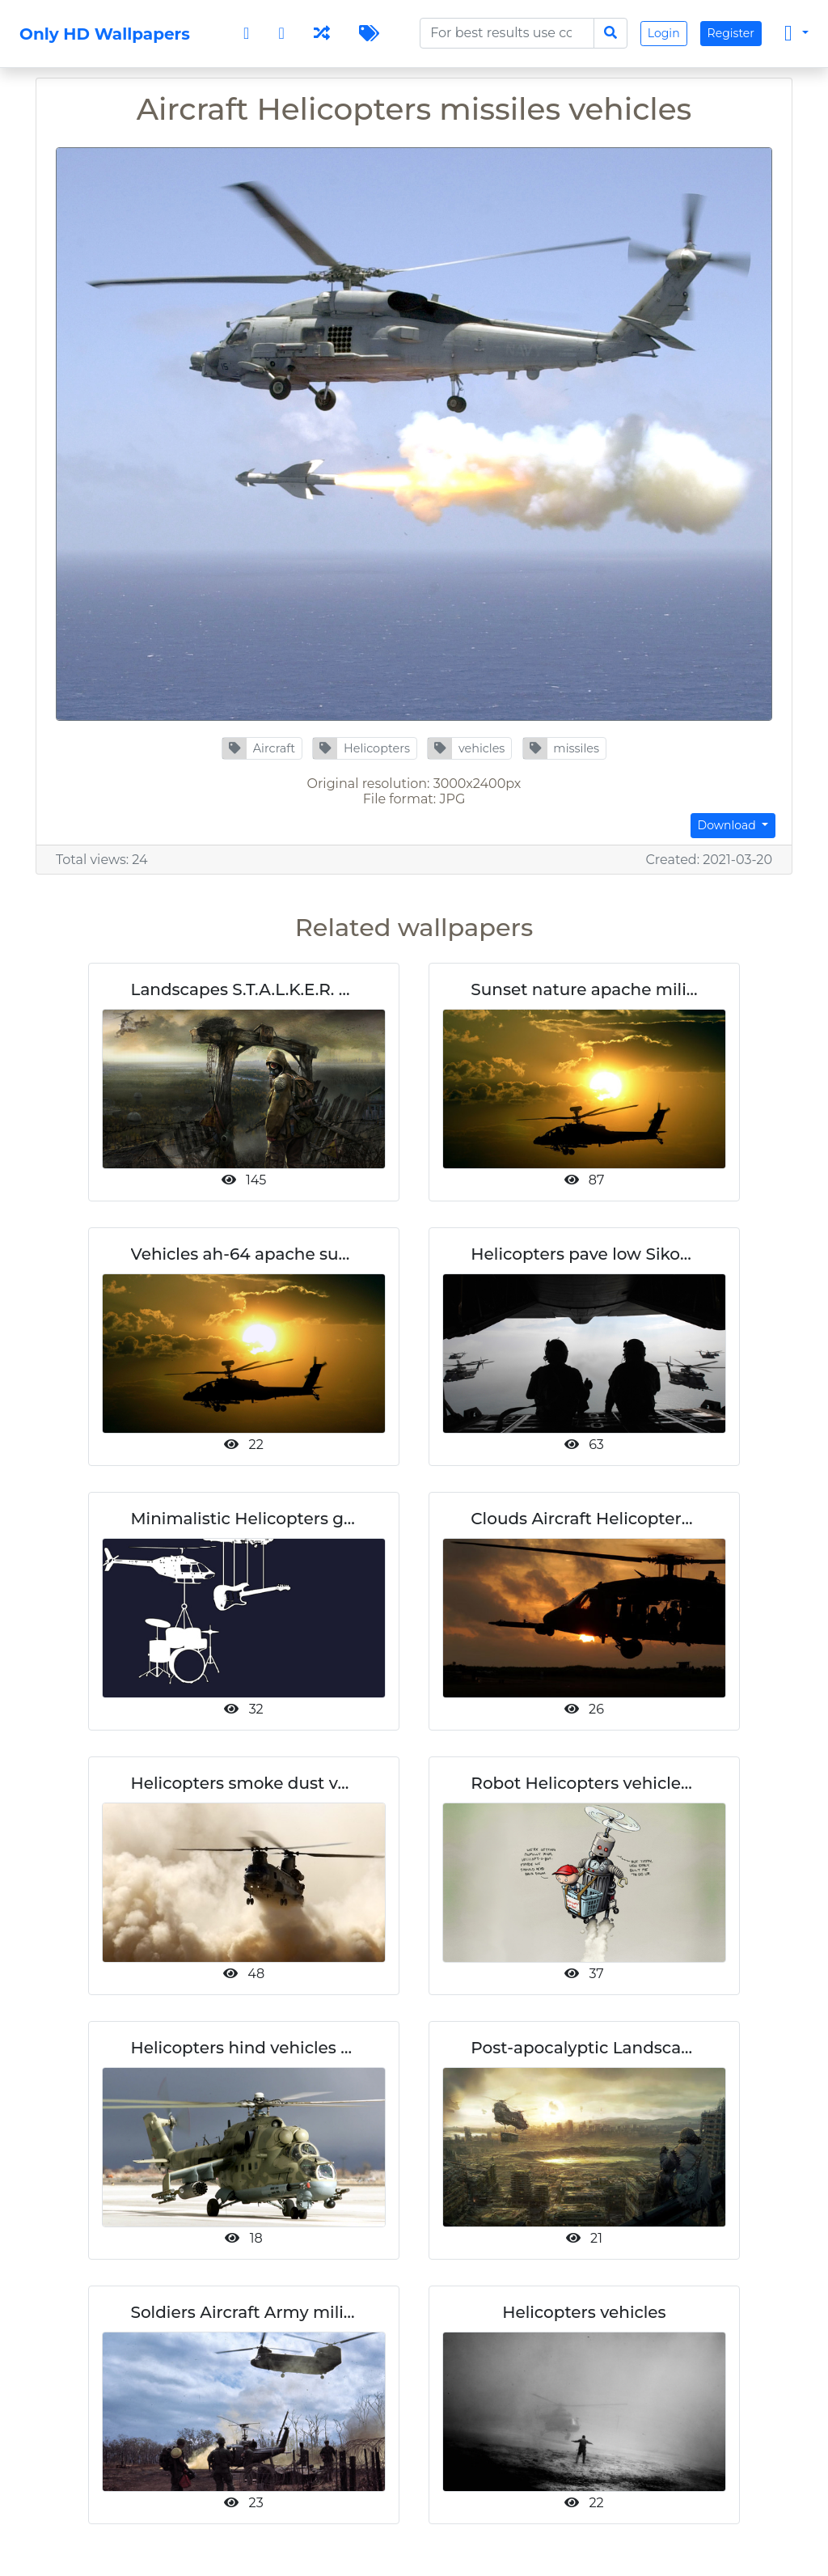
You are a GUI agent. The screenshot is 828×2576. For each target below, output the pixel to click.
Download (728, 825)
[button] (262, 748)
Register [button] (731, 33)
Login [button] (664, 33)
